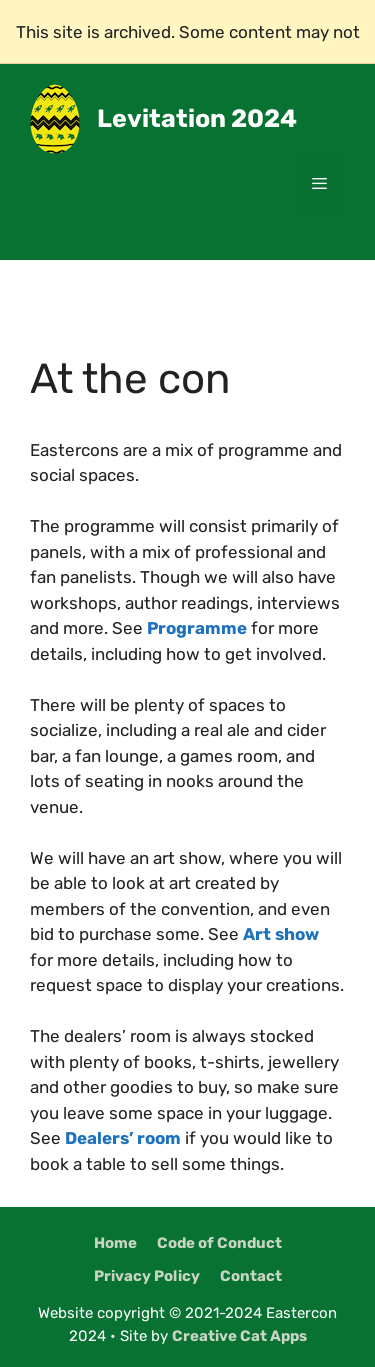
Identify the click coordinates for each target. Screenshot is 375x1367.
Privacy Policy (147, 1276)
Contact (251, 1276)
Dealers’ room (123, 1138)
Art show (281, 934)
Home (115, 1243)
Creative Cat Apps (239, 1336)
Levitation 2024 (197, 118)
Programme (197, 628)
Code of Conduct (219, 1243)
